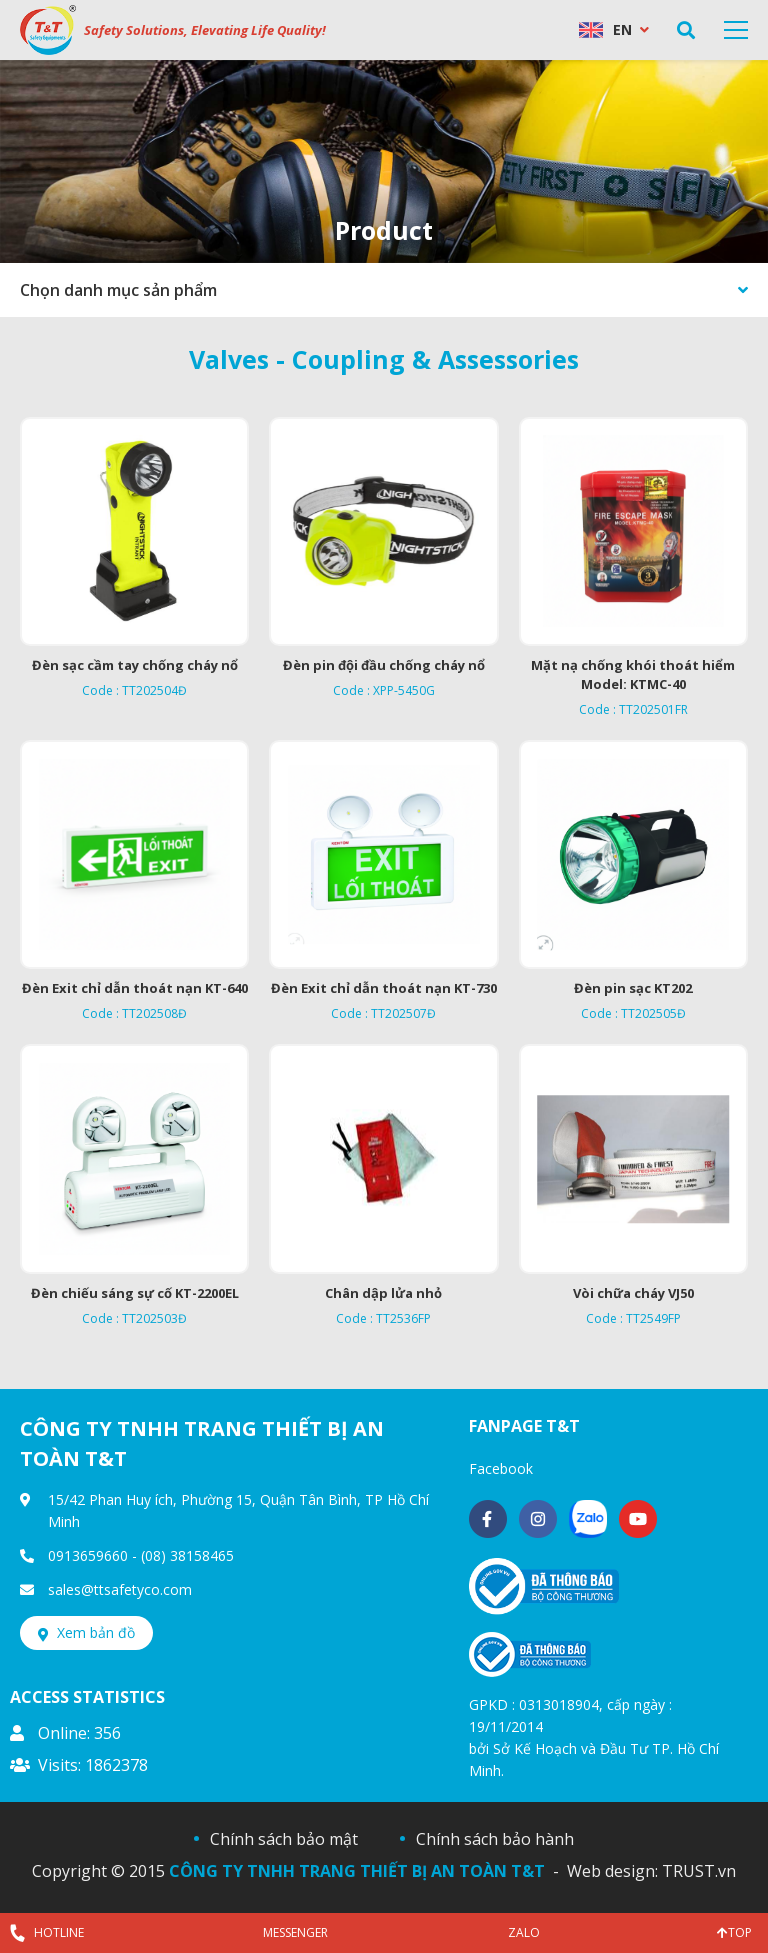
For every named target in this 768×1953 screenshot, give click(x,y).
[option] (384, 161)
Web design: (612, 1871)
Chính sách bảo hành (495, 1839)
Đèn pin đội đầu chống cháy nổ (384, 665)
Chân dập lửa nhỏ (383, 1293)
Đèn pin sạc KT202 (633, 988)
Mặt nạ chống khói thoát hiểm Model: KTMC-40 (633, 674)
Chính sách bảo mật (284, 1839)
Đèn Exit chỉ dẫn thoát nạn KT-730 (384, 988)
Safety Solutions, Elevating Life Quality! (205, 30)
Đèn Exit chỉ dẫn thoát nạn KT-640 (135, 988)
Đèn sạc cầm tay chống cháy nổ (135, 665)
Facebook (501, 1468)
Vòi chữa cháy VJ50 (633, 1293)
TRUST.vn (699, 1871)
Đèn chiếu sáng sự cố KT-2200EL (135, 1293)
